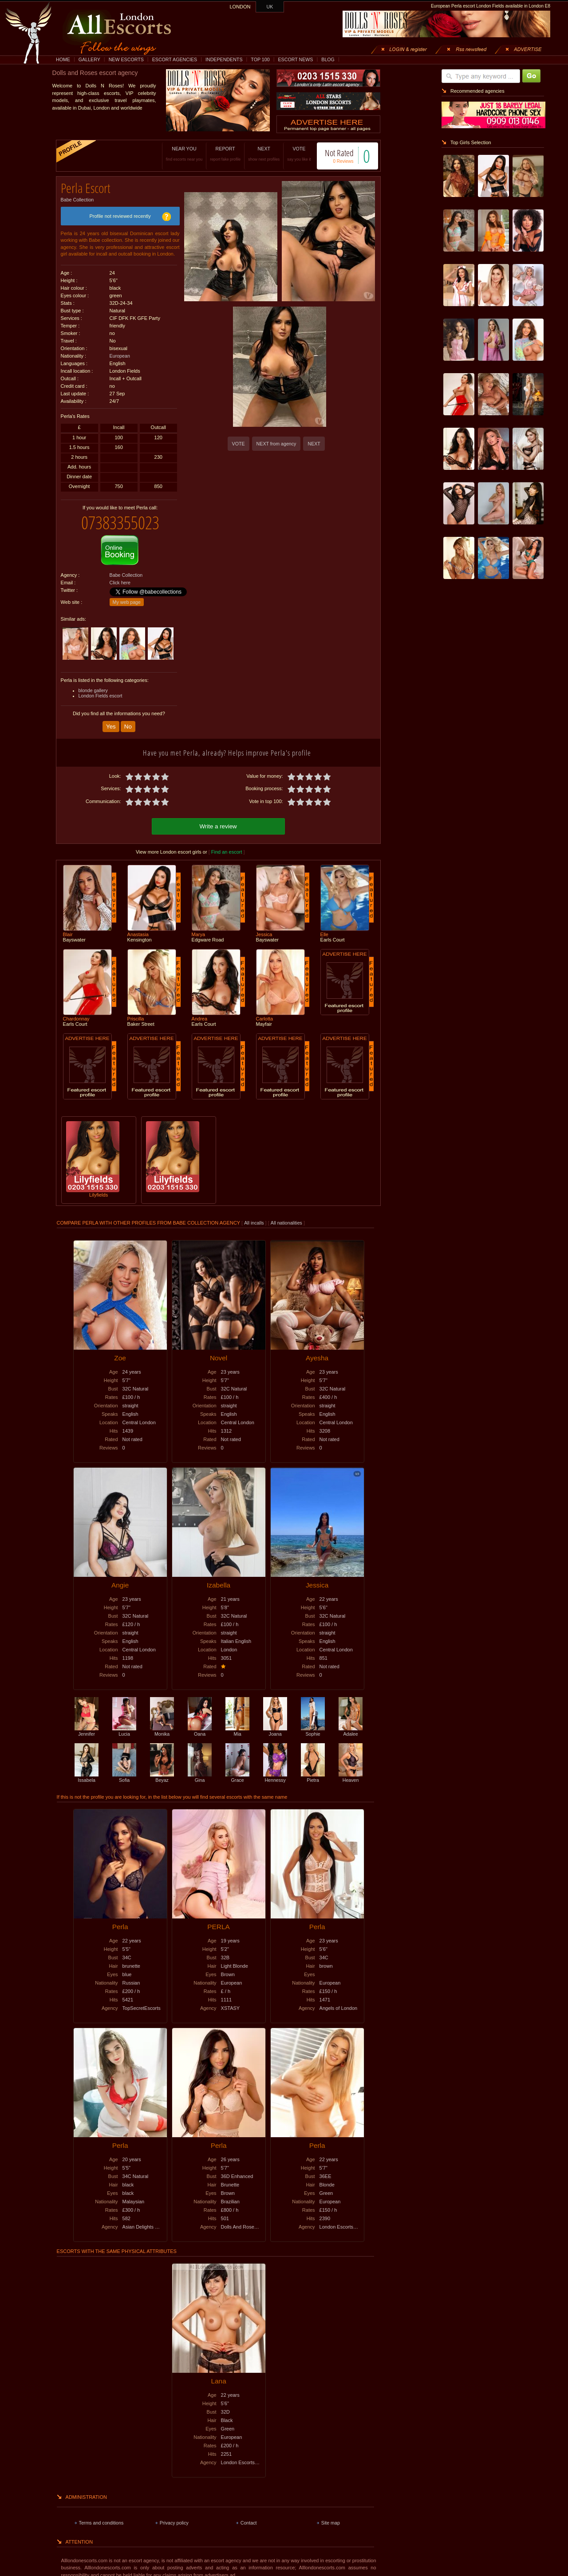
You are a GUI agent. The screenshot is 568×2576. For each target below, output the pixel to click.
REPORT (216, 153)
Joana (275, 1723)
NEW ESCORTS (126, 59)
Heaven (351, 1769)
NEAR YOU (175, 153)
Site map (330, 2514)
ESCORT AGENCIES (174, 59)
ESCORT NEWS (295, 59)
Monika (162, 1723)
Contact (249, 2514)
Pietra (313, 1769)
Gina (200, 1769)
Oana (200, 1723)
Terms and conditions (101, 2514)
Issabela (87, 1769)
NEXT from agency (276, 443)
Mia (237, 1723)
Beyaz (162, 1769)
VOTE (290, 153)
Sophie (313, 1723)
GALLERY (89, 59)
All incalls (254, 1214)
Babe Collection (77, 196)
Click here (120, 576)
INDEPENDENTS (224, 59)
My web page (127, 595)
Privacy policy (174, 2514)
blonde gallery (93, 683)
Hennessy (275, 1769)
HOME (63, 59)
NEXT (255, 153)
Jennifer (87, 1723)
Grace (237, 1769)
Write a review (218, 818)
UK (270, 6)
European (120, 352)
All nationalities (286, 1214)
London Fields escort (100, 689)
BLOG (328, 59)
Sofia (124, 1769)
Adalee (351, 1723)
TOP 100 (260, 59)
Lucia (124, 1723)
